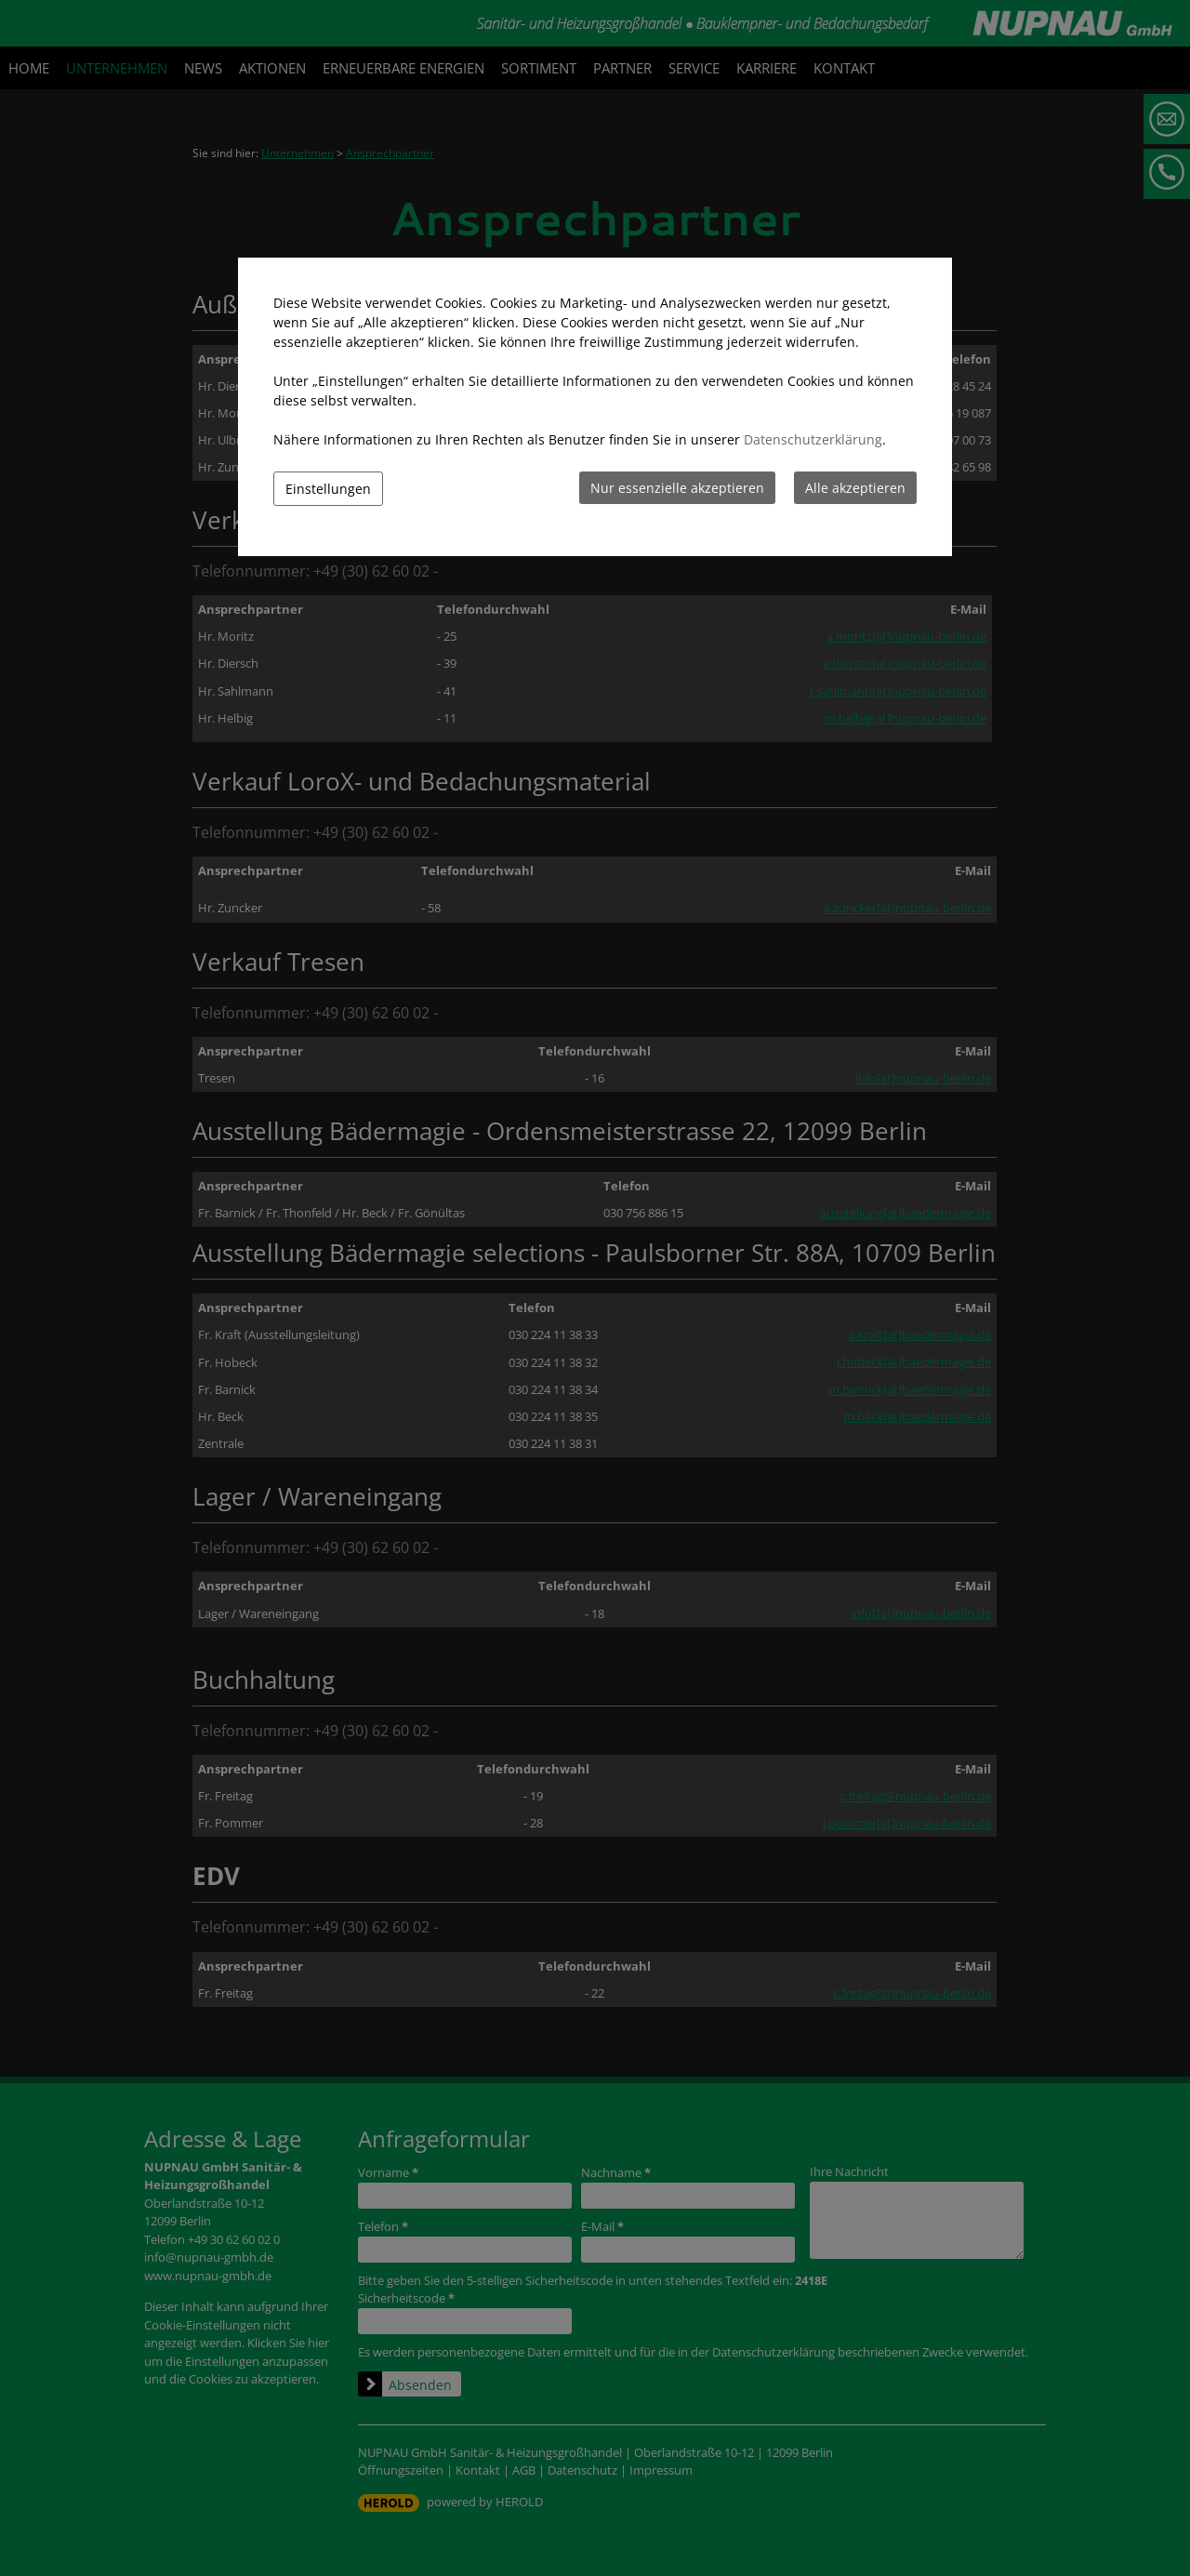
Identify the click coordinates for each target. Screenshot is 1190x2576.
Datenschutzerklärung (813, 439)
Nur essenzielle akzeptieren (677, 488)
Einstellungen (328, 489)
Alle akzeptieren (855, 488)
